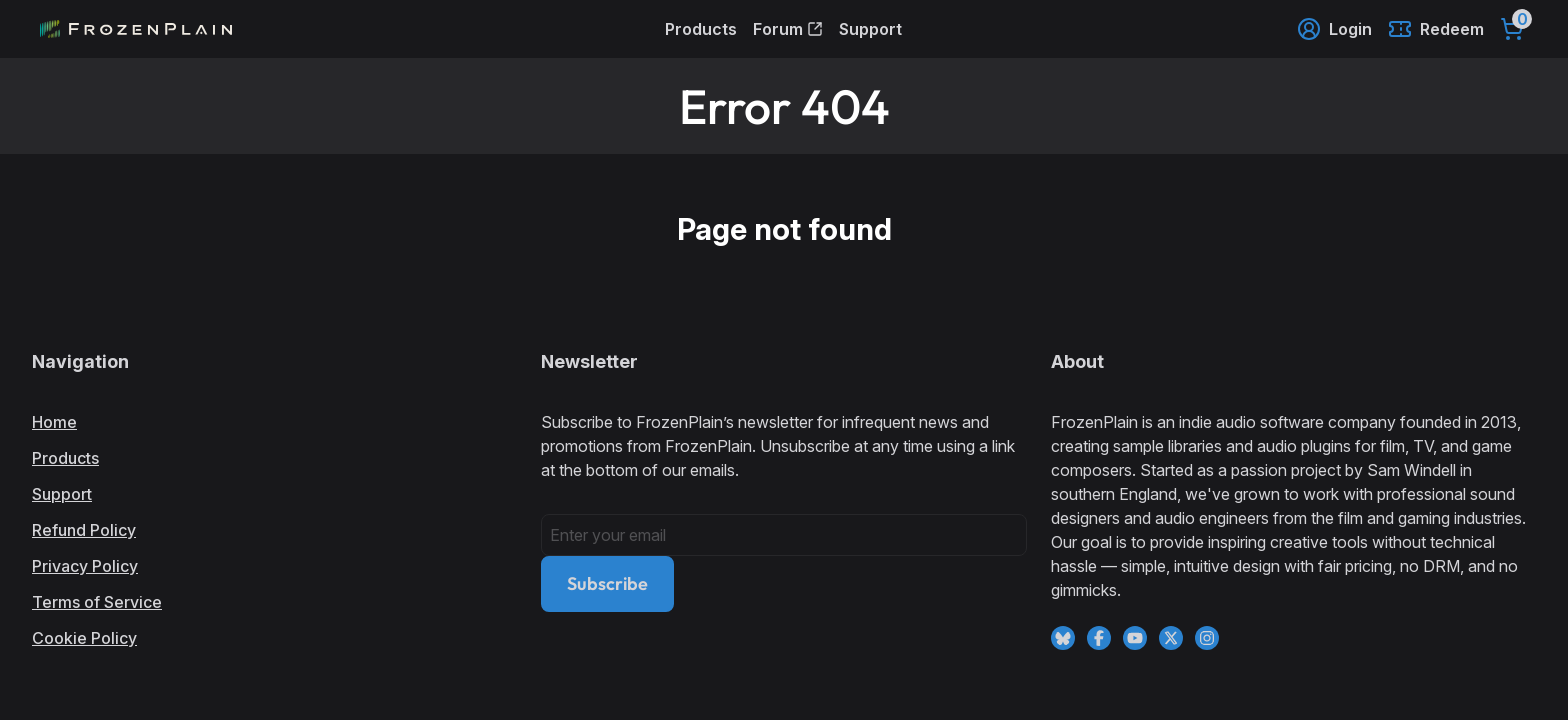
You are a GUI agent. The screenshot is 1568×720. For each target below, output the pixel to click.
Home (54, 422)
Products (701, 29)
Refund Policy (84, 530)
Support (870, 29)
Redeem (1436, 29)
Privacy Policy (85, 566)
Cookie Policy (84, 638)
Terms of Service (97, 602)
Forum (788, 29)
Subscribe (607, 583)
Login (1334, 29)
